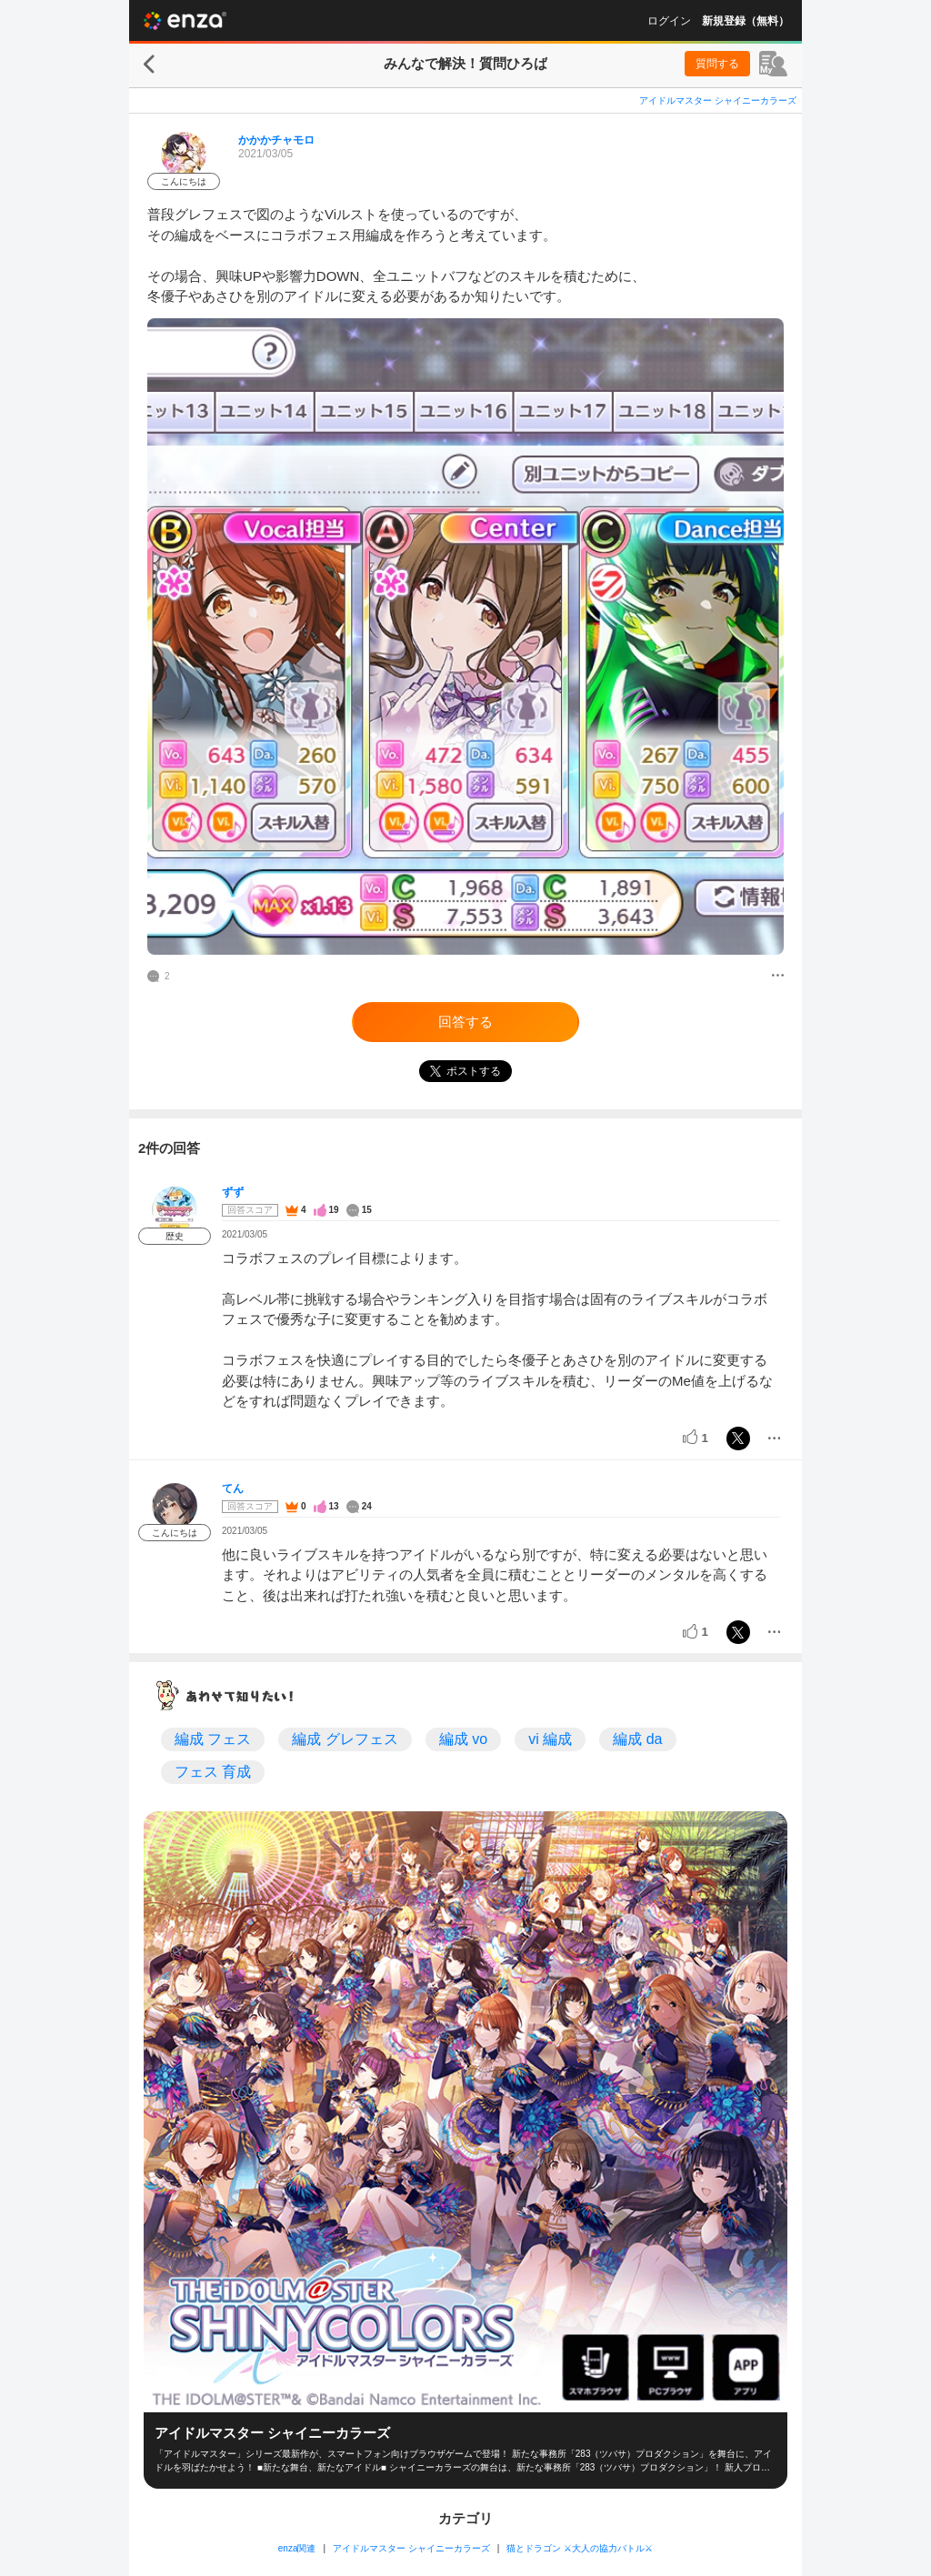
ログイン (669, 21)
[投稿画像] (465, 636)
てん (233, 1488)
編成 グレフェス (344, 1739)
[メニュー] (778, 976)
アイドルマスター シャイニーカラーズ (717, 100)
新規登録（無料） (745, 21)
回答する (465, 1021)
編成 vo (463, 1739)
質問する (717, 63)
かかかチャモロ (276, 140)
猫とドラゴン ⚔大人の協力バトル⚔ (579, 2548)
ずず (233, 1192)
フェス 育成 (213, 1771)
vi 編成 (550, 1739)
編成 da (637, 1739)
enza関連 (297, 2548)
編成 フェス (213, 1739)
